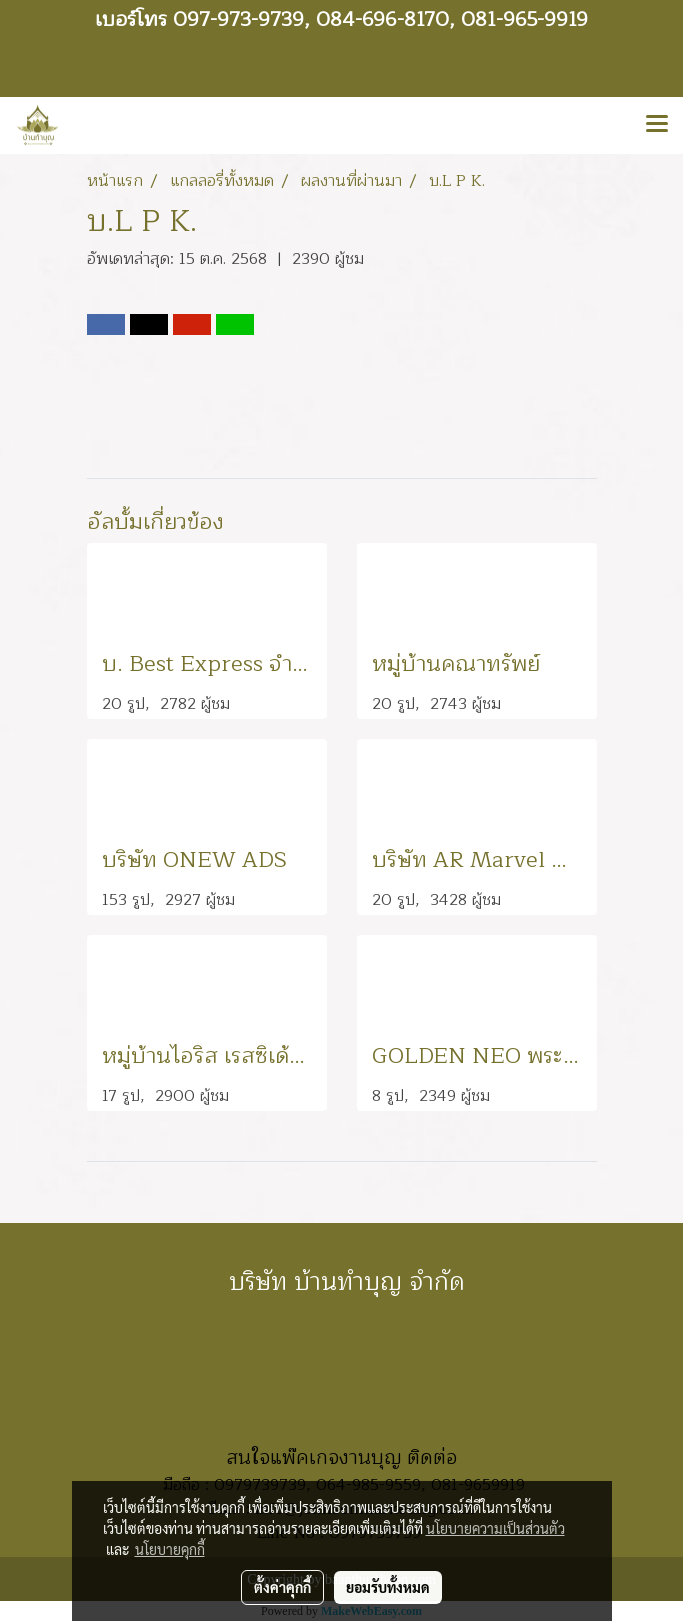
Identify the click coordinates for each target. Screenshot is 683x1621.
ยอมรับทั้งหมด (388, 1587)
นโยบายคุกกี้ (170, 1549)
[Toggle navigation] (657, 125)
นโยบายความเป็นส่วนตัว (495, 1528)
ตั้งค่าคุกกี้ (282, 1587)
